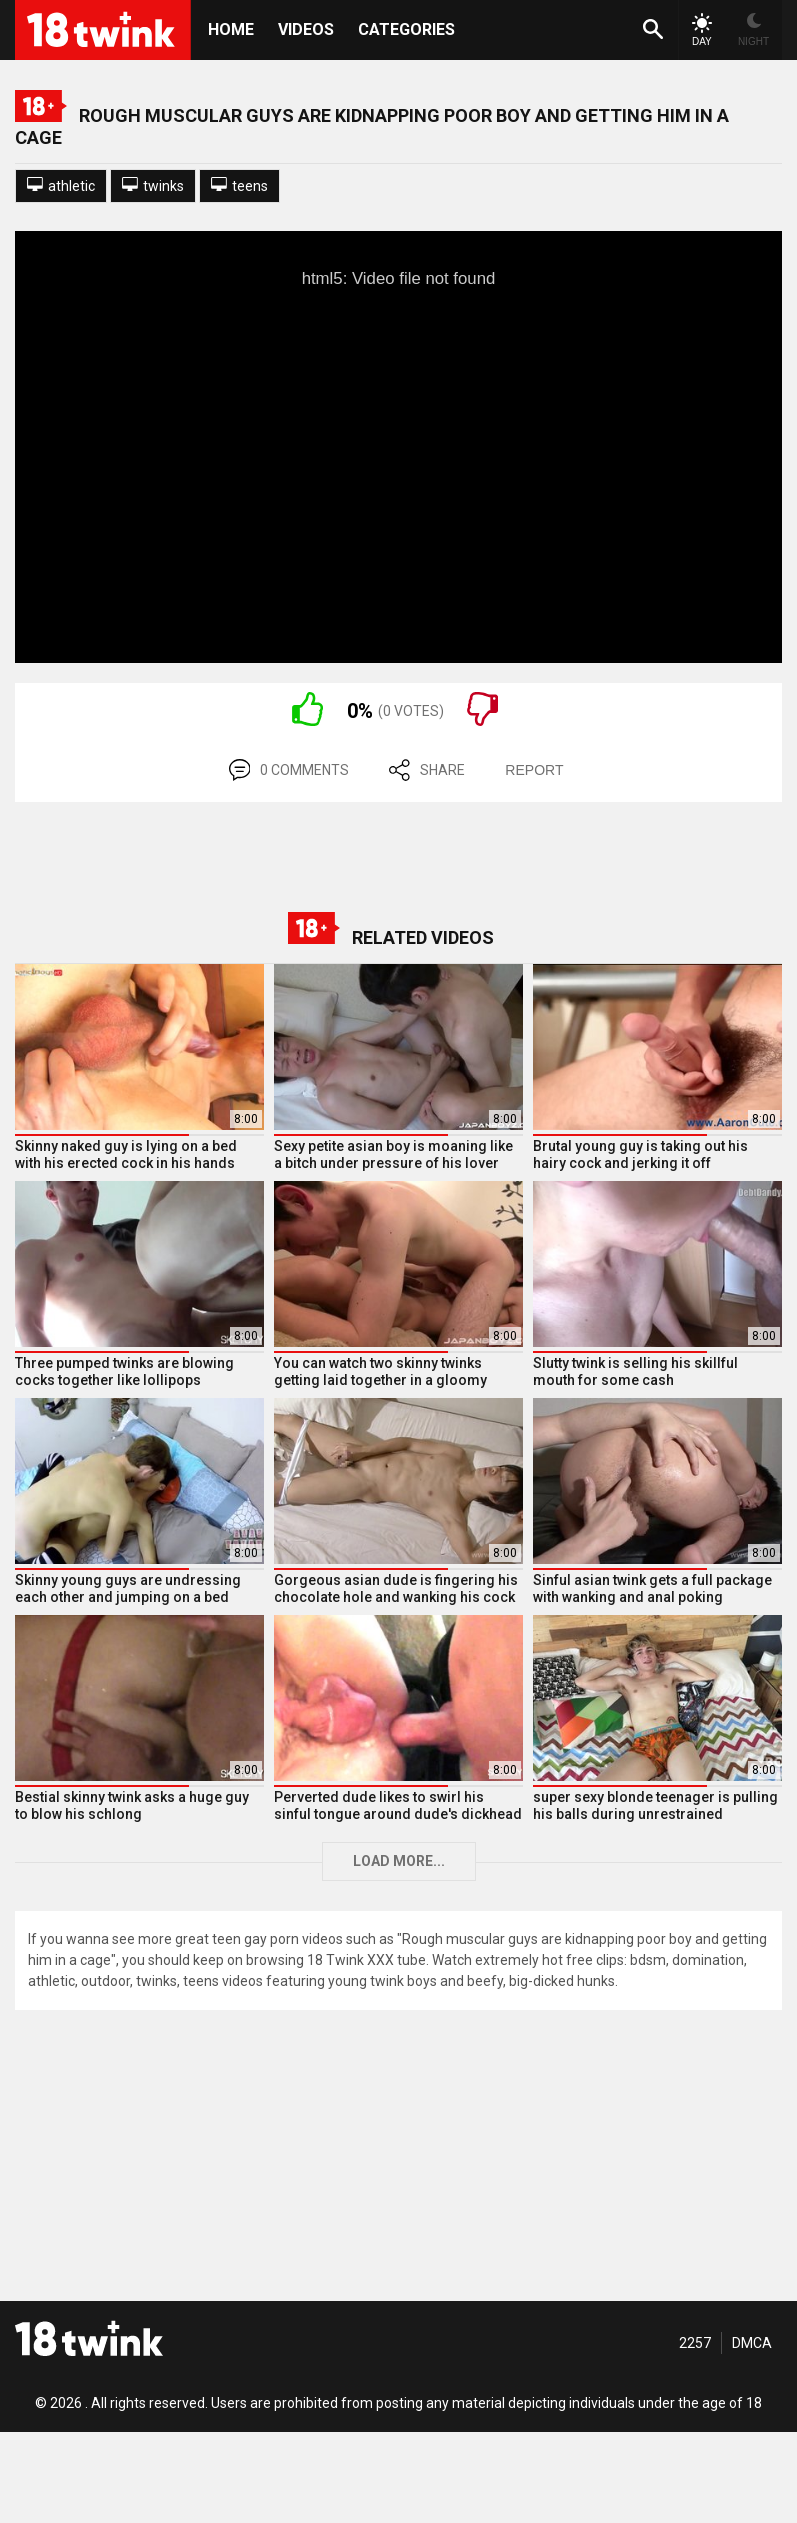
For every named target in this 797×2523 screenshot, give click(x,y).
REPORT (534, 770)
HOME (231, 29)
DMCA (752, 2343)
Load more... (399, 1861)
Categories (406, 29)
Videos (306, 29)
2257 (695, 2343)
